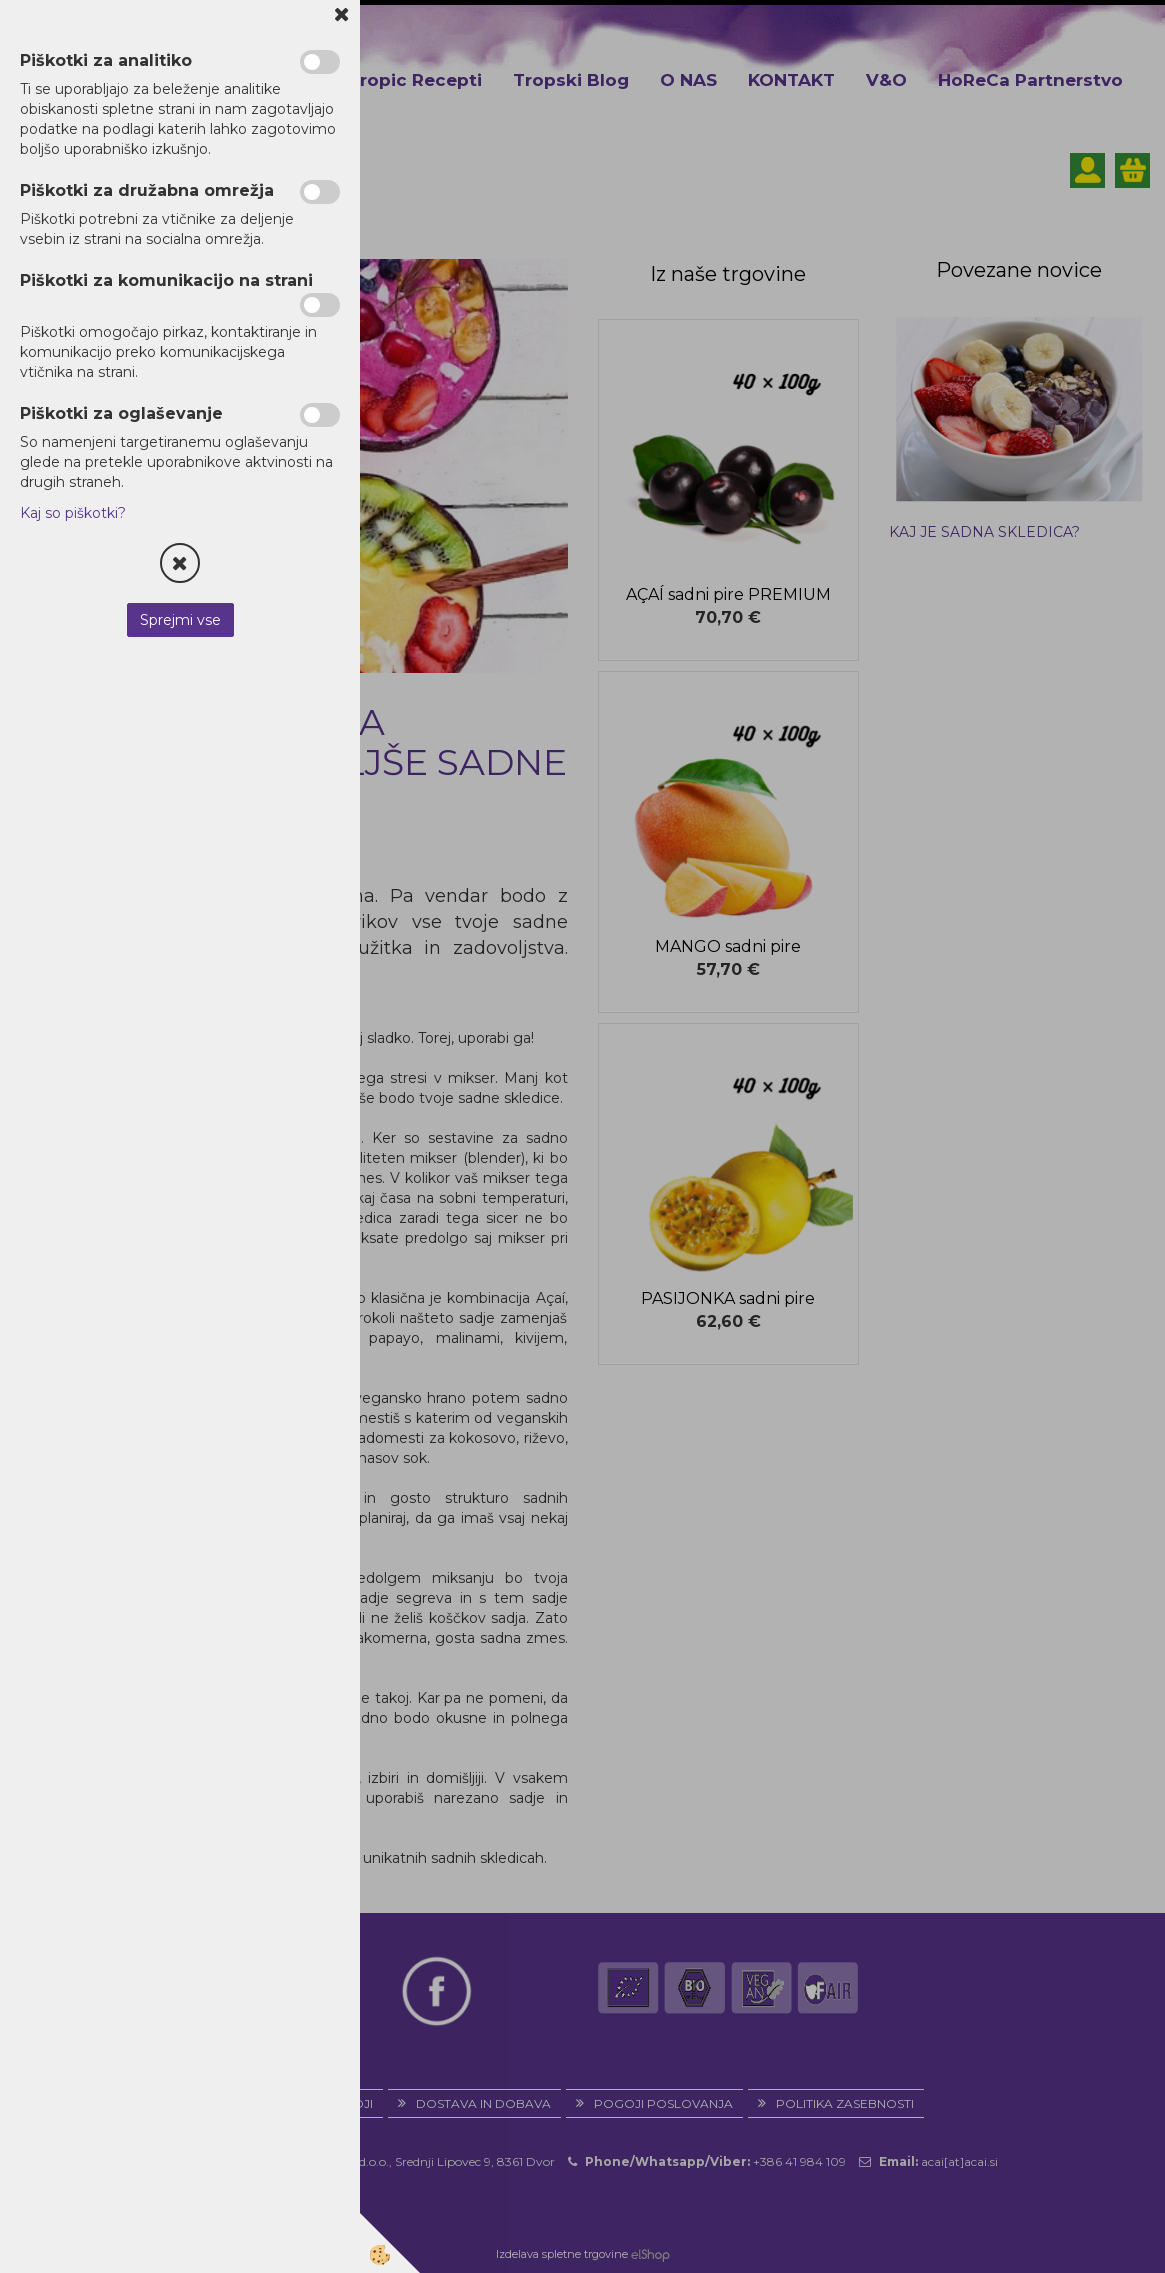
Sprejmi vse (180, 620)
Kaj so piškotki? (73, 513)
